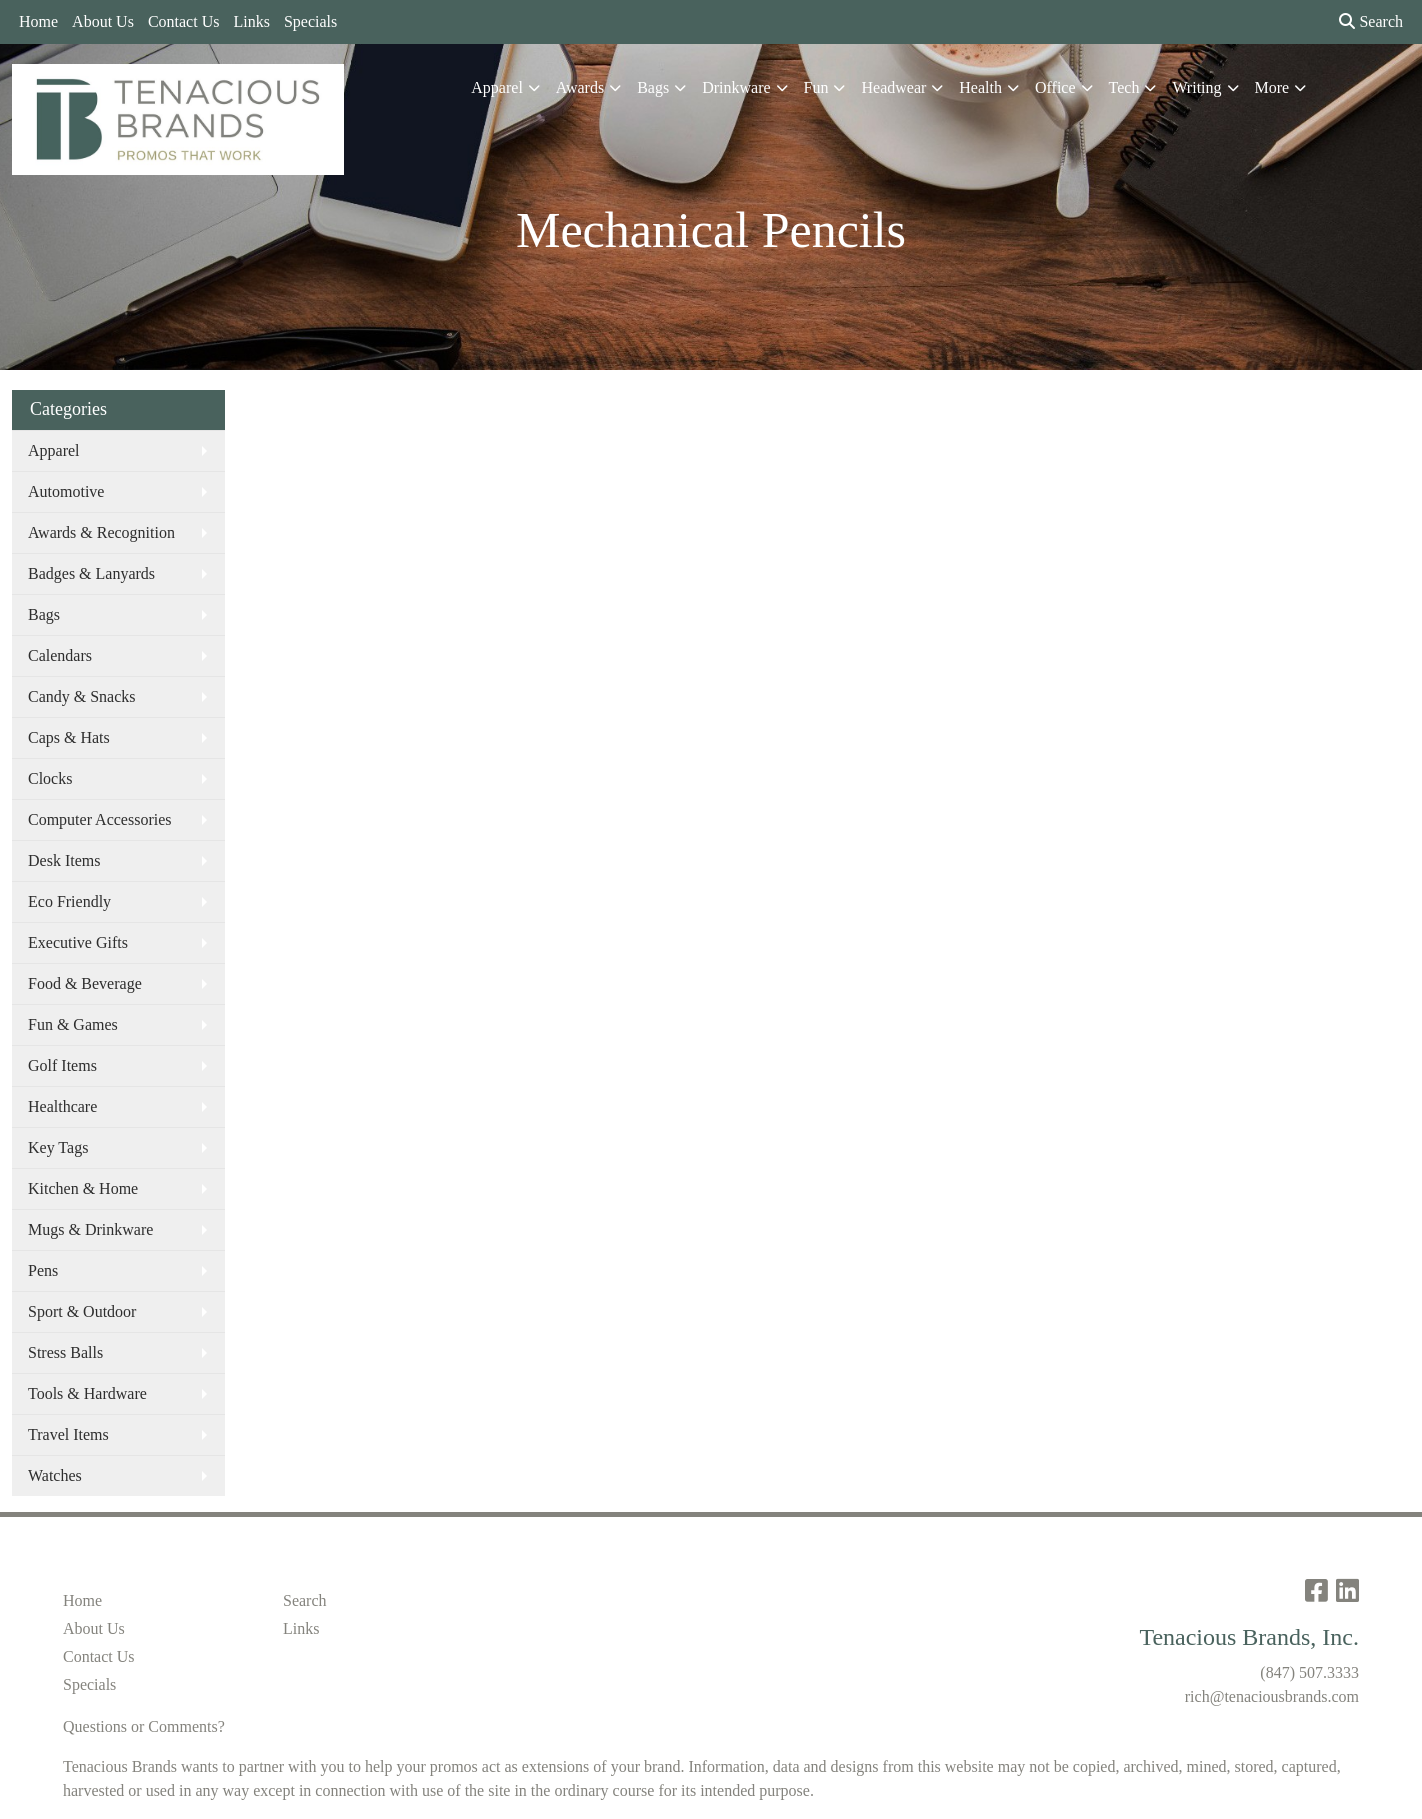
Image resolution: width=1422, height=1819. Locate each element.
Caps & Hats (69, 737)
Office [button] (1055, 87)
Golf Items (62, 1065)
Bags (44, 614)
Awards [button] (580, 87)
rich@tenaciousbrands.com (1272, 1696)
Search (1371, 21)
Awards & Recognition (101, 532)
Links (251, 21)
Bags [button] (653, 87)
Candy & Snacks (82, 696)
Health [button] (980, 87)
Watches (55, 1475)
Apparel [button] (497, 87)
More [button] (1272, 87)
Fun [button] (816, 87)
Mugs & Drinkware (90, 1229)
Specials (310, 21)
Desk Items (64, 860)
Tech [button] (1124, 87)
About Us (103, 21)
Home (38, 21)
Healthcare (62, 1106)
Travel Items (68, 1434)
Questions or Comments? (144, 1726)
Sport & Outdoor (82, 1311)
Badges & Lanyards (91, 573)
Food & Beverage (85, 983)
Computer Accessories (100, 819)
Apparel (54, 450)
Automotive (66, 491)
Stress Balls (65, 1352)
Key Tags (58, 1147)
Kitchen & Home (83, 1188)
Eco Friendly (69, 901)
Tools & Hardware (87, 1393)
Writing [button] (1196, 87)
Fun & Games (73, 1024)
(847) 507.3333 (1309, 1672)
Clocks (50, 778)
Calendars (60, 655)
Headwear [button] (893, 87)
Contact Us (184, 21)
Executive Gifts (78, 942)
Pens (43, 1270)
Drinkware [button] (736, 87)
